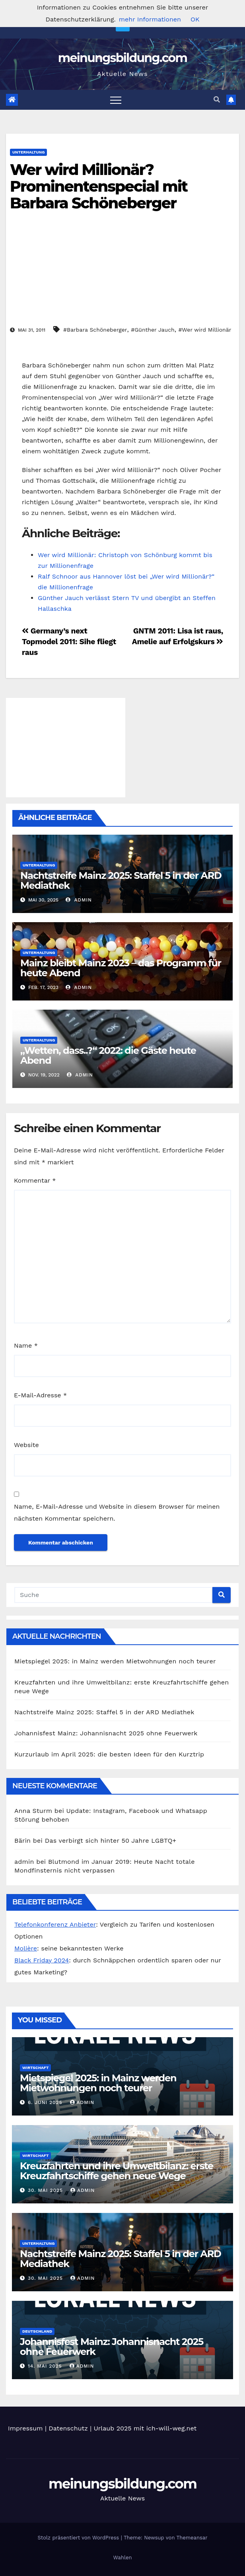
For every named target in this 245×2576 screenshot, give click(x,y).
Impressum (25, 2428)
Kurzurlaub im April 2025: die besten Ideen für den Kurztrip (109, 1754)
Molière (25, 1948)
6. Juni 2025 (46, 2102)
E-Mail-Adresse (40, 1395)
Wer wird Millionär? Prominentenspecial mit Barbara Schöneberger (98, 186)
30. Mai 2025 (46, 2190)
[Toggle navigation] (115, 100)
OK (195, 19)
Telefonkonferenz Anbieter (55, 1924)
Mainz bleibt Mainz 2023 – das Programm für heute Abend (120, 968)
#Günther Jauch (152, 329)
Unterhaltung (28, 152)
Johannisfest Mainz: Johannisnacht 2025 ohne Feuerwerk (106, 1733)
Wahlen (122, 2557)
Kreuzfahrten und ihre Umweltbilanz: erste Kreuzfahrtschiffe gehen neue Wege (116, 2171)
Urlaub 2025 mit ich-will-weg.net (145, 2428)
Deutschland (37, 2331)
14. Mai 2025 (46, 2366)
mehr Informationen (150, 19)
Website (26, 1445)
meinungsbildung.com (122, 58)
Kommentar (35, 1180)
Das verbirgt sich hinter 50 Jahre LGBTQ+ (111, 1840)
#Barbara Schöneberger (95, 329)
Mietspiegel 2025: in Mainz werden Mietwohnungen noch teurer (115, 1661)
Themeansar (192, 2538)
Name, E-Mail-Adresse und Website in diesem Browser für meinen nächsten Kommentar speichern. (117, 1512)
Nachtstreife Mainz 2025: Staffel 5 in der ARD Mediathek (121, 880)
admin (79, 900)
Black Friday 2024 (41, 1960)
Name (26, 1345)
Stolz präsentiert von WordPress (79, 2538)
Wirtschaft (35, 2067)
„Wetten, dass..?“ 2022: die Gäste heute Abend (108, 1055)
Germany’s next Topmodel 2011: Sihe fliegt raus (69, 641)
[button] (217, 99)
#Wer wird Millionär (204, 329)
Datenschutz (68, 2428)
